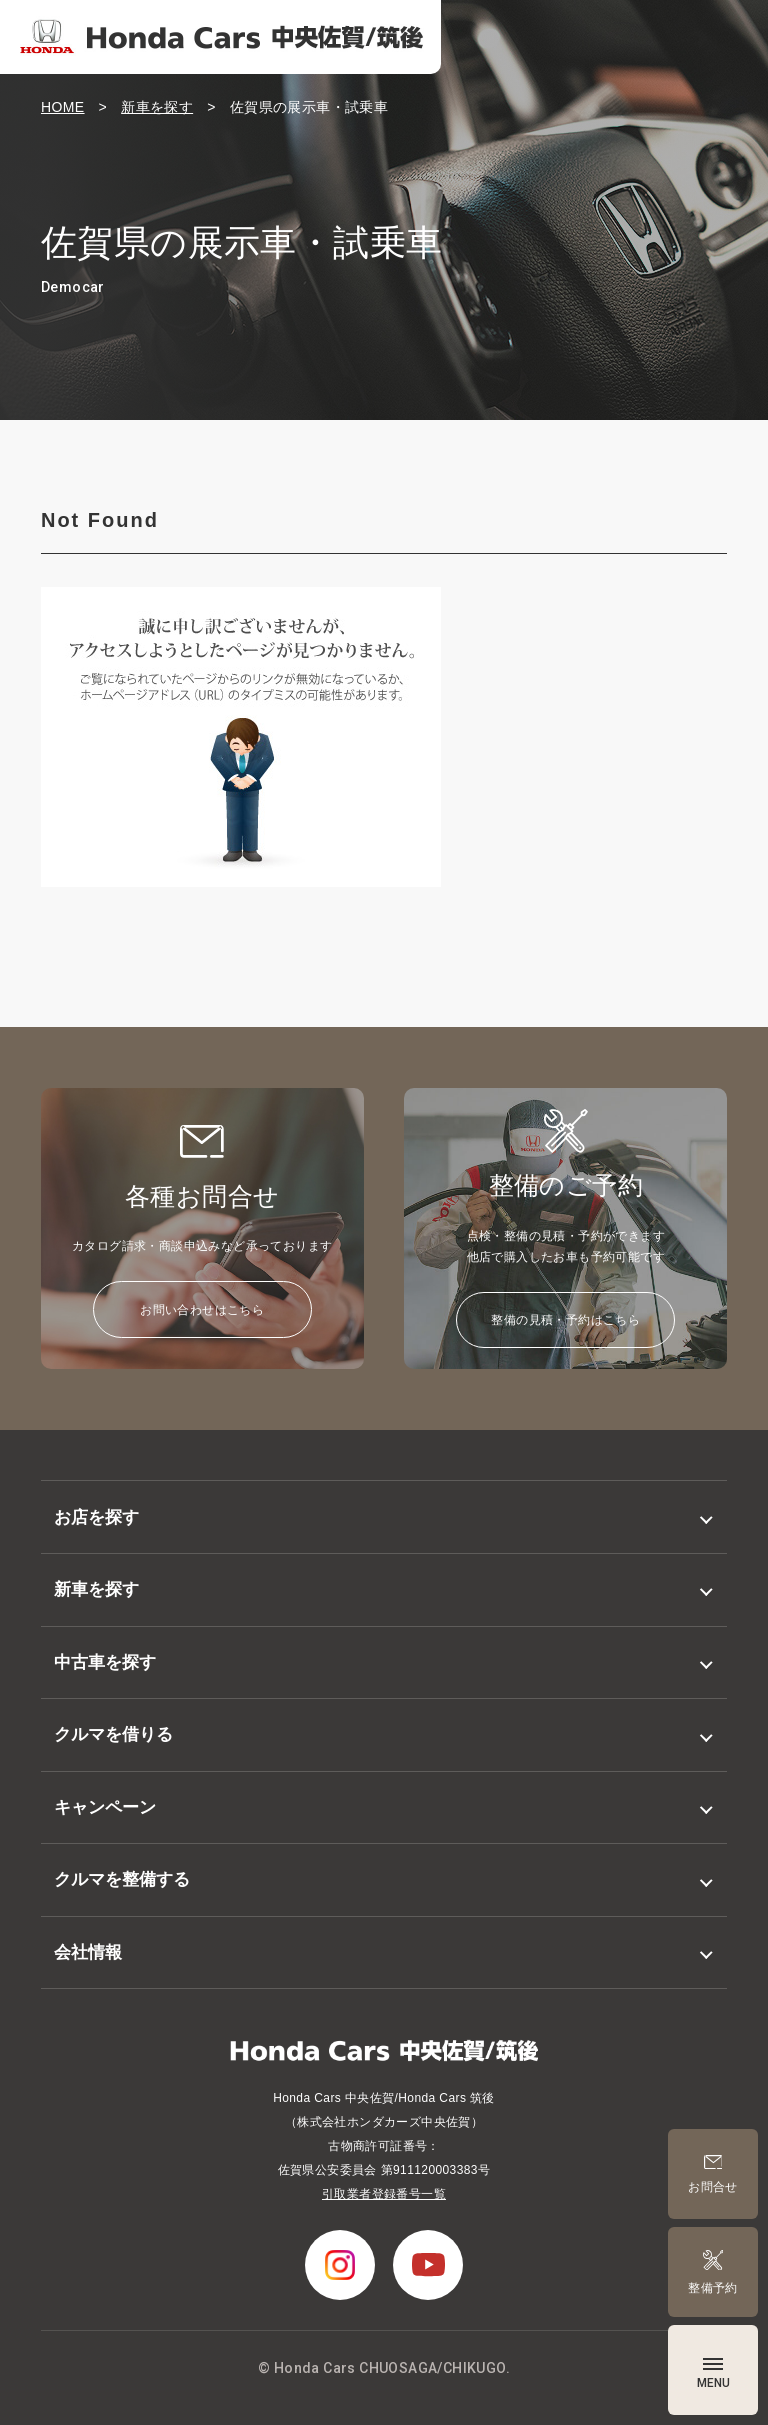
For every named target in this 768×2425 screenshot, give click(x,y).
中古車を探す (105, 1662)
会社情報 (88, 1952)
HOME (63, 107)
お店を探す (96, 1517)
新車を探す (157, 107)
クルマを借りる (113, 1734)
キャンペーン (105, 1807)
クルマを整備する (122, 1879)
